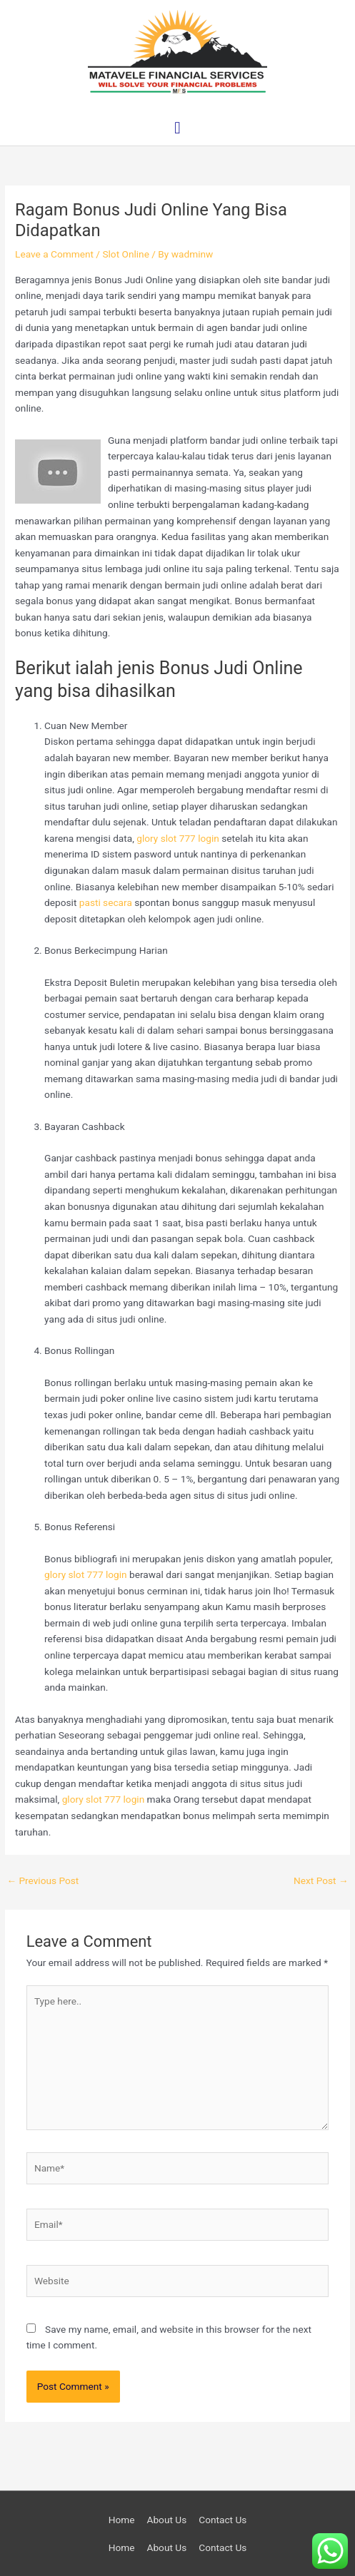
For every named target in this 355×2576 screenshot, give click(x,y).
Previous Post (42, 1880)
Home (122, 2519)
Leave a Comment (54, 254)
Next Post (321, 1880)
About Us (166, 2519)
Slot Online (125, 254)
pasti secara (105, 902)
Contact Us (222, 2519)
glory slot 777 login (177, 838)
